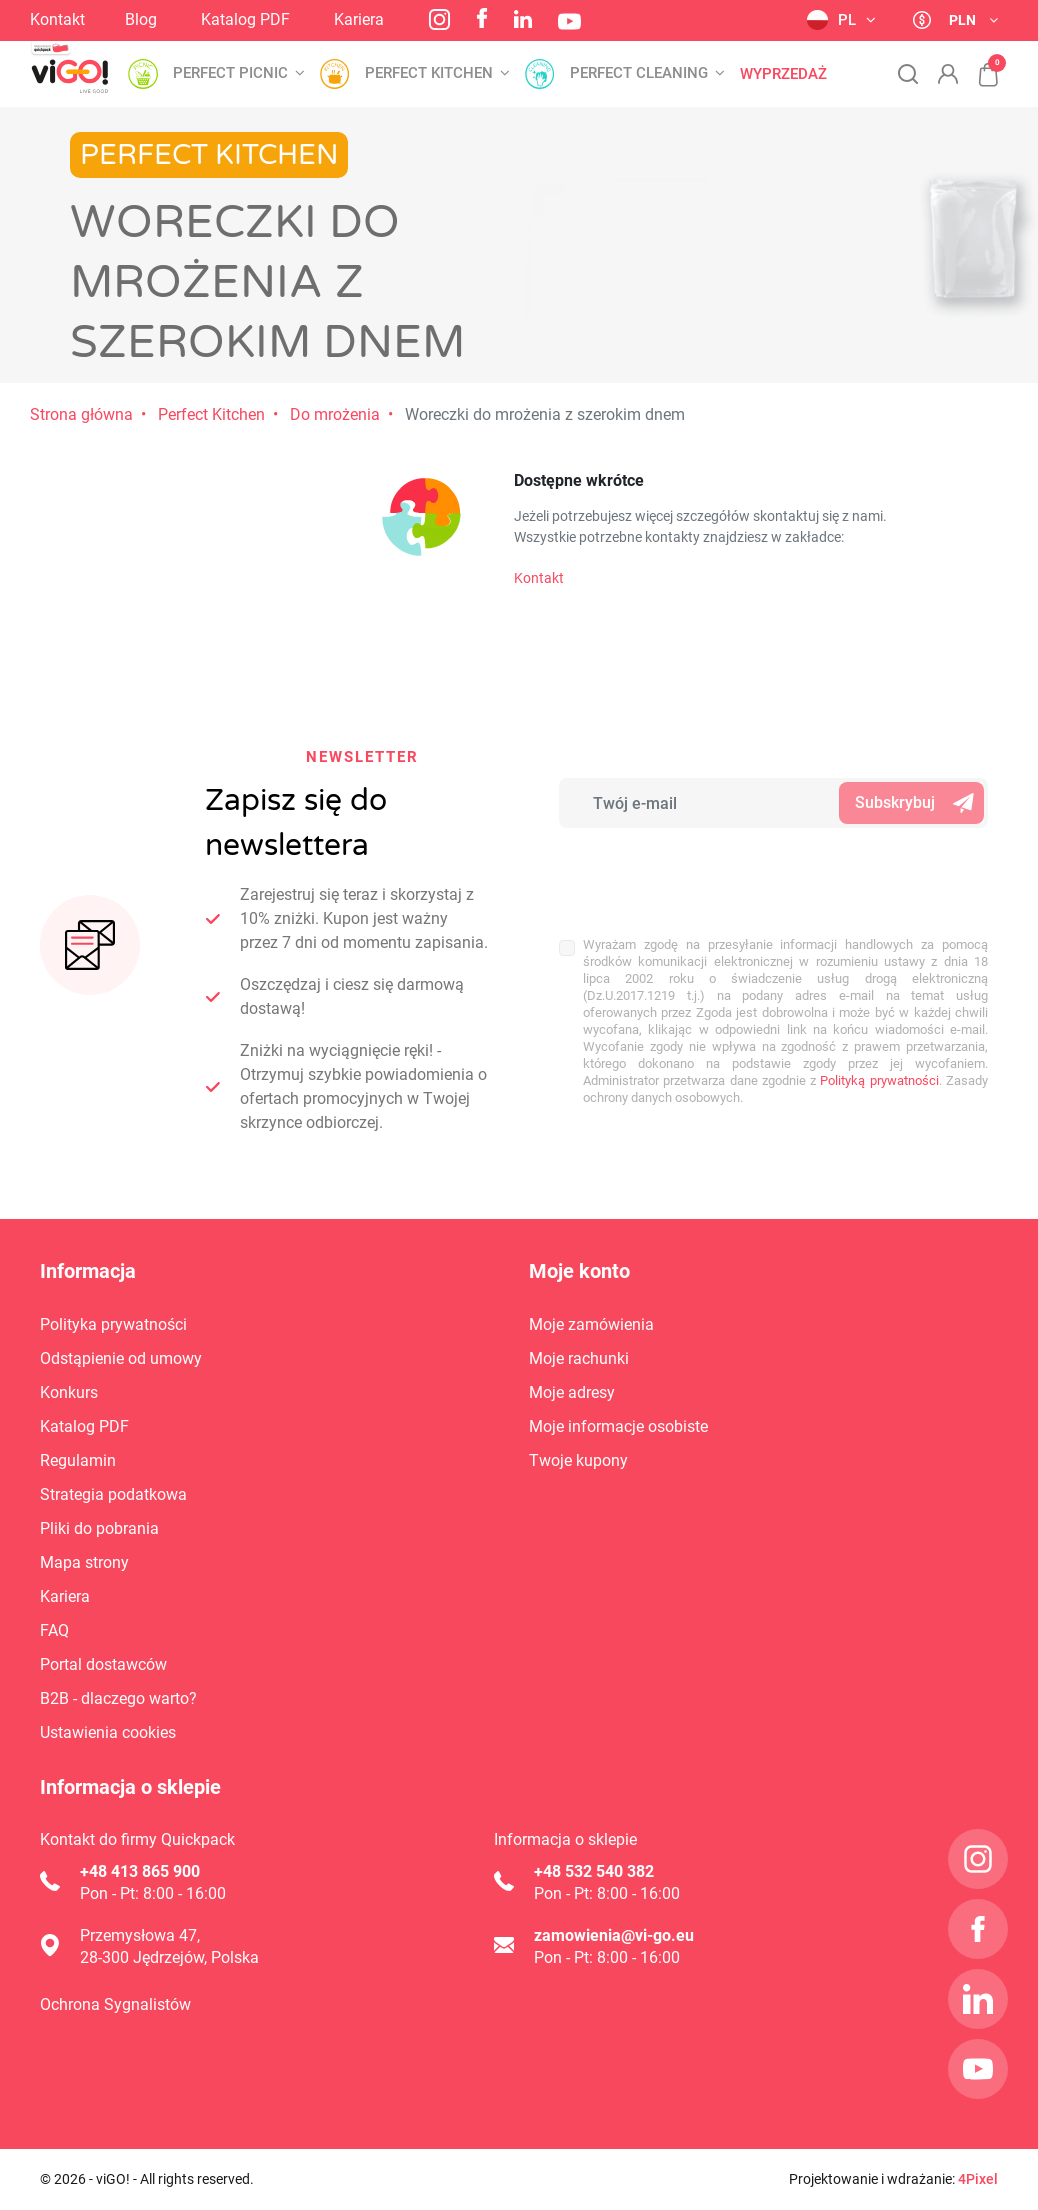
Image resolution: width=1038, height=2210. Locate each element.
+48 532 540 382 (594, 1871)
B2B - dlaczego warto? (118, 1698)
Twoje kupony (578, 1460)
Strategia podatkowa (113, 1494)
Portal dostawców (103, 1664)
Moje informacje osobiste (618, 1426)
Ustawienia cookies (108, 1732)
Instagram (439, 19)
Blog (141, 19)
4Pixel (978, 2179)
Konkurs (69, 1392)
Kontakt (57, 19)
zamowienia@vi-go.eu (614, 1935)
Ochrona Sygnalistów (115, 2004)
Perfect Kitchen (211, 414)
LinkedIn (523, 19)
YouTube (569, 21)
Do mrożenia (335, 414)
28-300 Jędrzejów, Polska (169, 1957)
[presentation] (690, 872)
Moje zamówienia (591, 1324)
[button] (978, 64)
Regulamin (78, 1460)
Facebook (482, 18)
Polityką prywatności (879, 1080)
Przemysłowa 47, (140, 1935)
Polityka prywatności (113, 1324)
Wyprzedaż (783, 74)
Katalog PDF (245, 19)
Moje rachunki (579, 1358)
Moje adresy (572, 1392)
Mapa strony (84, 1562)
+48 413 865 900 (140, 1871)
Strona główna (81, 414)
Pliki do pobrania (99, 1528)
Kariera (359, 19)
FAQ (54, 1630)
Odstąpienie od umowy (121, 1358)
